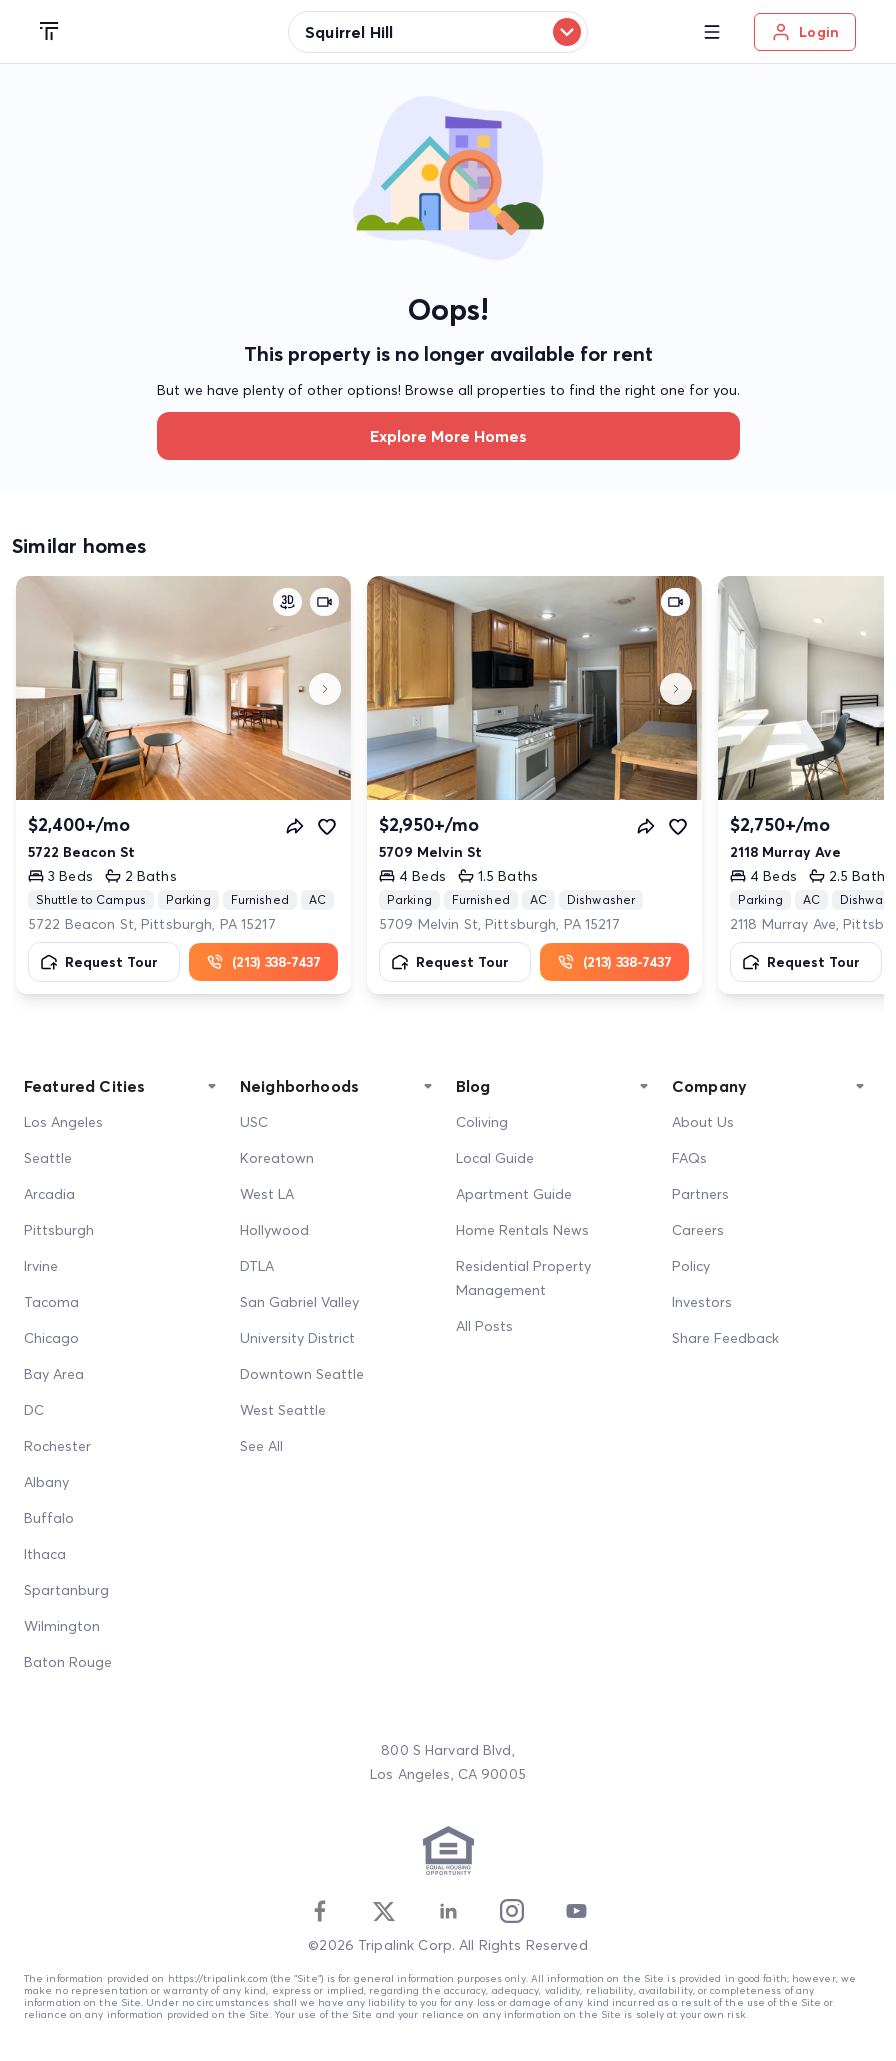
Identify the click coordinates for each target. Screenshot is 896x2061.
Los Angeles (63, 1122)
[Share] (295, 826)
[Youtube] (576, 1911)
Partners (700, 1194)
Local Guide (495, 1158)
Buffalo (49, 1518)
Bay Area (54, 1374)
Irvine (41, 1266)
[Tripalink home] (50, 32)
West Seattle (283, 1410)
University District (297, 1338)
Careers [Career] (698, 1230)
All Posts (484, 1326)
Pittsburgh (59, 1230)
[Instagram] (512, 1911)
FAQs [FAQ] (689, 1158)
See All (261, 1446)
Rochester (57, 1446)
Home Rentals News (522, 1230)
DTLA (257, 1266)
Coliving (482, 1122)
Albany (46, 1482)
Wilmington (62, 1626)
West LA (267, 1194)
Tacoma (51, 1302)
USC (254, 1122)
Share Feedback (725, 1338)
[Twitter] (384, 1911)
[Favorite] (327, 826)
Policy (691, 1266)
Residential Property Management (523, 1278)
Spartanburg (66, 1590)
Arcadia (49, 1194)
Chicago (51, 1338)
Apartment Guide (514, 1194)
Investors (702, 1302)
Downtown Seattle (302, 1374)
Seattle (48, 1158)
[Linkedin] (448, 1911)
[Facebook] (320, 1911)
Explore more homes (448, 436)
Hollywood (274, 1230)
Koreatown (277, 1158)
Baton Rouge (68, 1662)
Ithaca (45, 1554)
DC (34, 1410)
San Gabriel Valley (299, 1302)
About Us (703, 1122)
